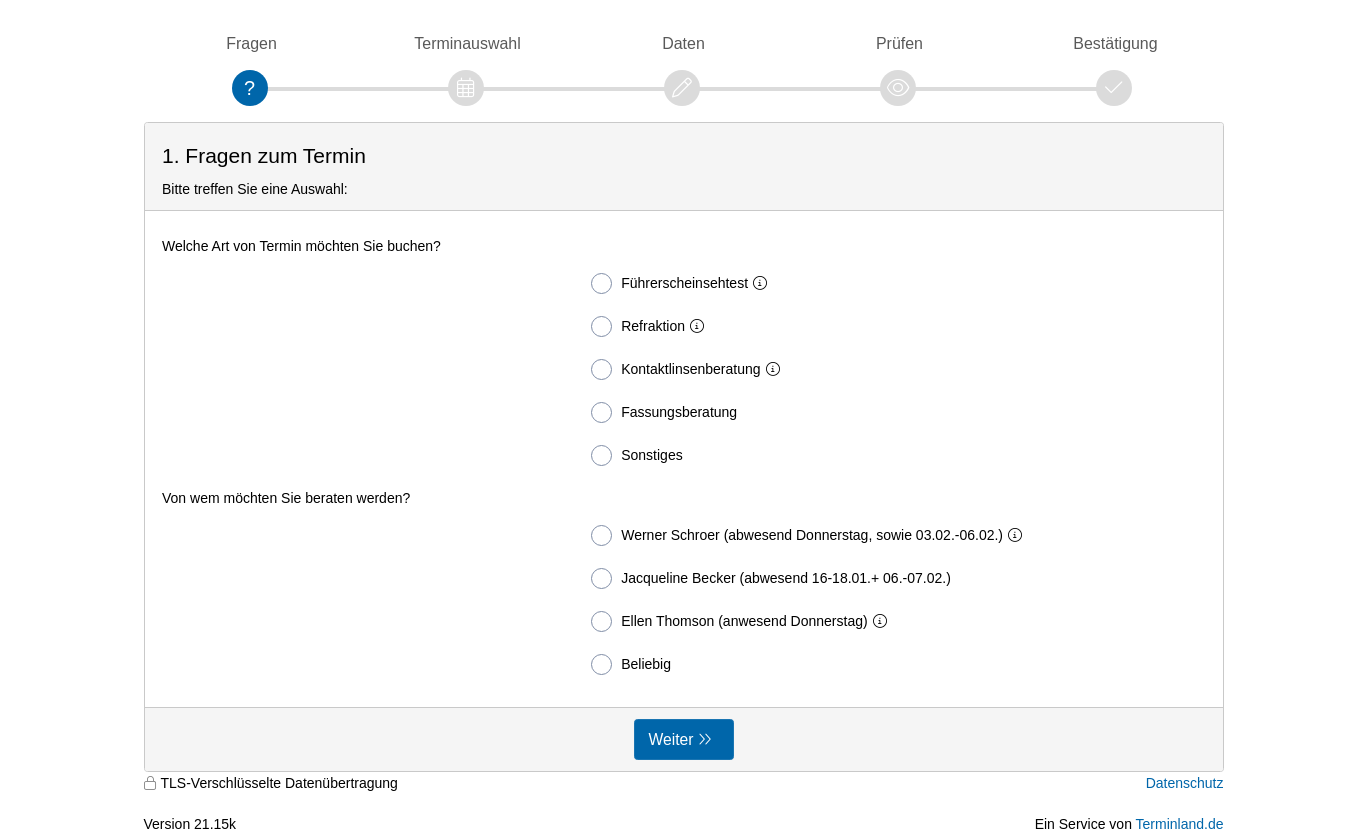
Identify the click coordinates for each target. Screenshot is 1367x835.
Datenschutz (1185, 783)
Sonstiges (636, 455)
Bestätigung (1115, 43)
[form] (684, 447)
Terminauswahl (467, 43)
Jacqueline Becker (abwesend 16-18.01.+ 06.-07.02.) (771, 578)
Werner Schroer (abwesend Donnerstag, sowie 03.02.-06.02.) (810, 535)
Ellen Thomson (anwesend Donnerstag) (742, 621)
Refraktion (651, 326)
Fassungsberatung (664, 412)
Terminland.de (1180, 824)
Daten (683, 43)
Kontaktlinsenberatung (689, 369)
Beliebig (631, 664)
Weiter (671, 739)
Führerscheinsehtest (683, 283)
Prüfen (899, 43)
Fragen (251, 43)
